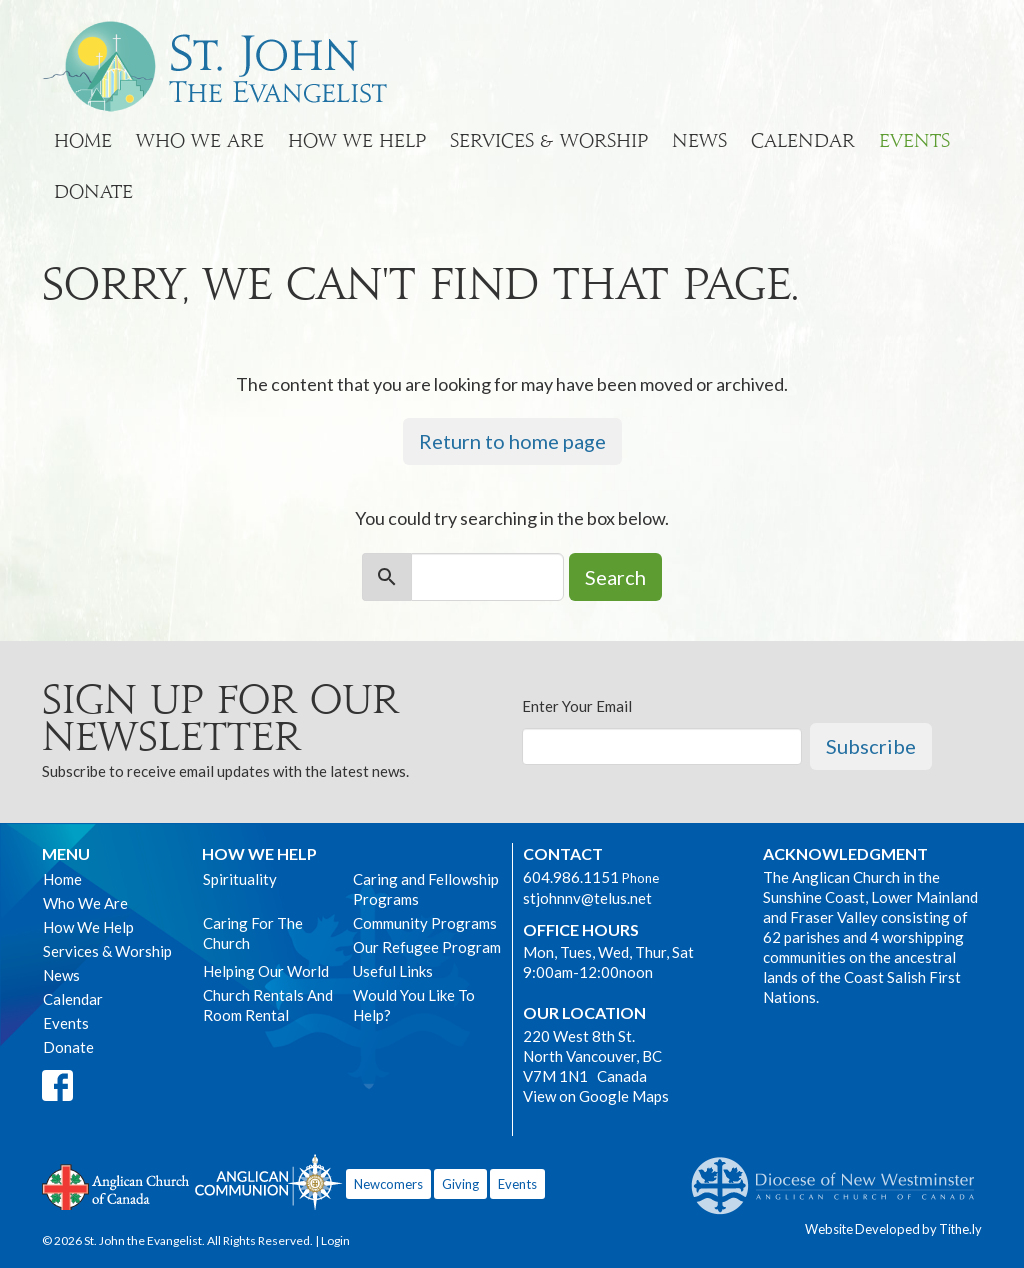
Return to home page (512, 441)
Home (83, 140)
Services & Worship (549, 140)
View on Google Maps (596, 1096)
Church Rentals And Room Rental (268, 1005)
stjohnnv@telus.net (587, 898)
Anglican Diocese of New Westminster (840, 1176)
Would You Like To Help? (414, 1005)
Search (615, 577)
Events (914, 140)
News (699, 140)
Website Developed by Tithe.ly (893, 1229)
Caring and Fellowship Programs (426, 889)
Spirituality (240, 879)
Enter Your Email (577, 706)
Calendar (803, 140)
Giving (460, 1184)
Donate (93, 191)
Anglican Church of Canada (116, 1185)
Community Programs (425, 923)
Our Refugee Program (427, 947)
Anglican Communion (268, 1181)
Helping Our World (266, 971)
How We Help (357, 140)
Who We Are (200, 140)
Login (335, 1240)
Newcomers (388, 1184)
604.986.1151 (571, 877)
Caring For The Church (253, 933)
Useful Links (393, 971)
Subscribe (871, 746)
